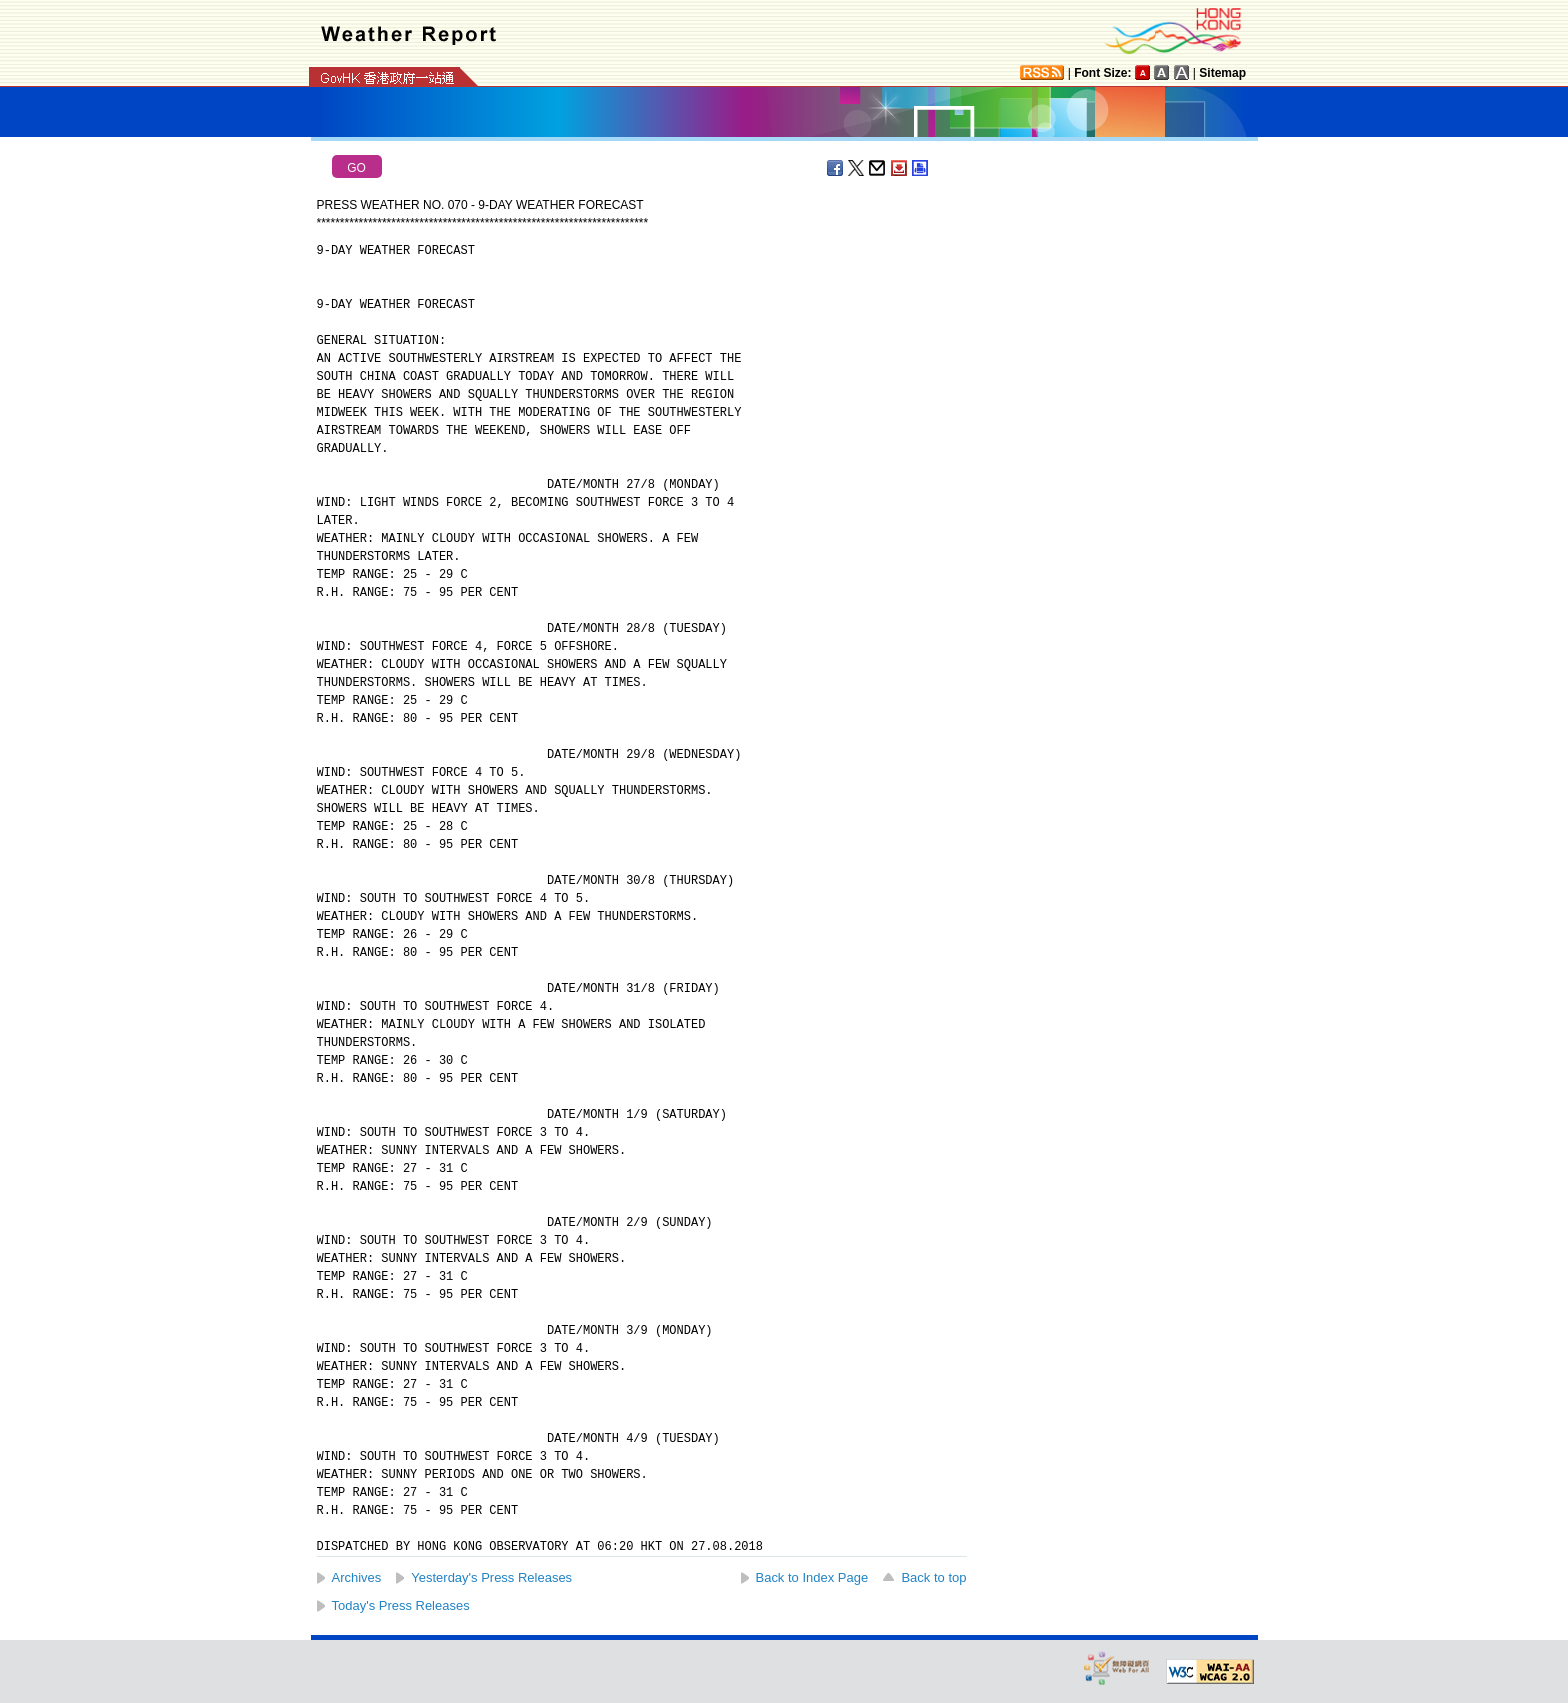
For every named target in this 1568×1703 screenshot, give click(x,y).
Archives (357, 1577)
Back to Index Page (812, 1577)
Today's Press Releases (401, 1605)
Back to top (933, 1577)
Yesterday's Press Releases (491, 1577)
